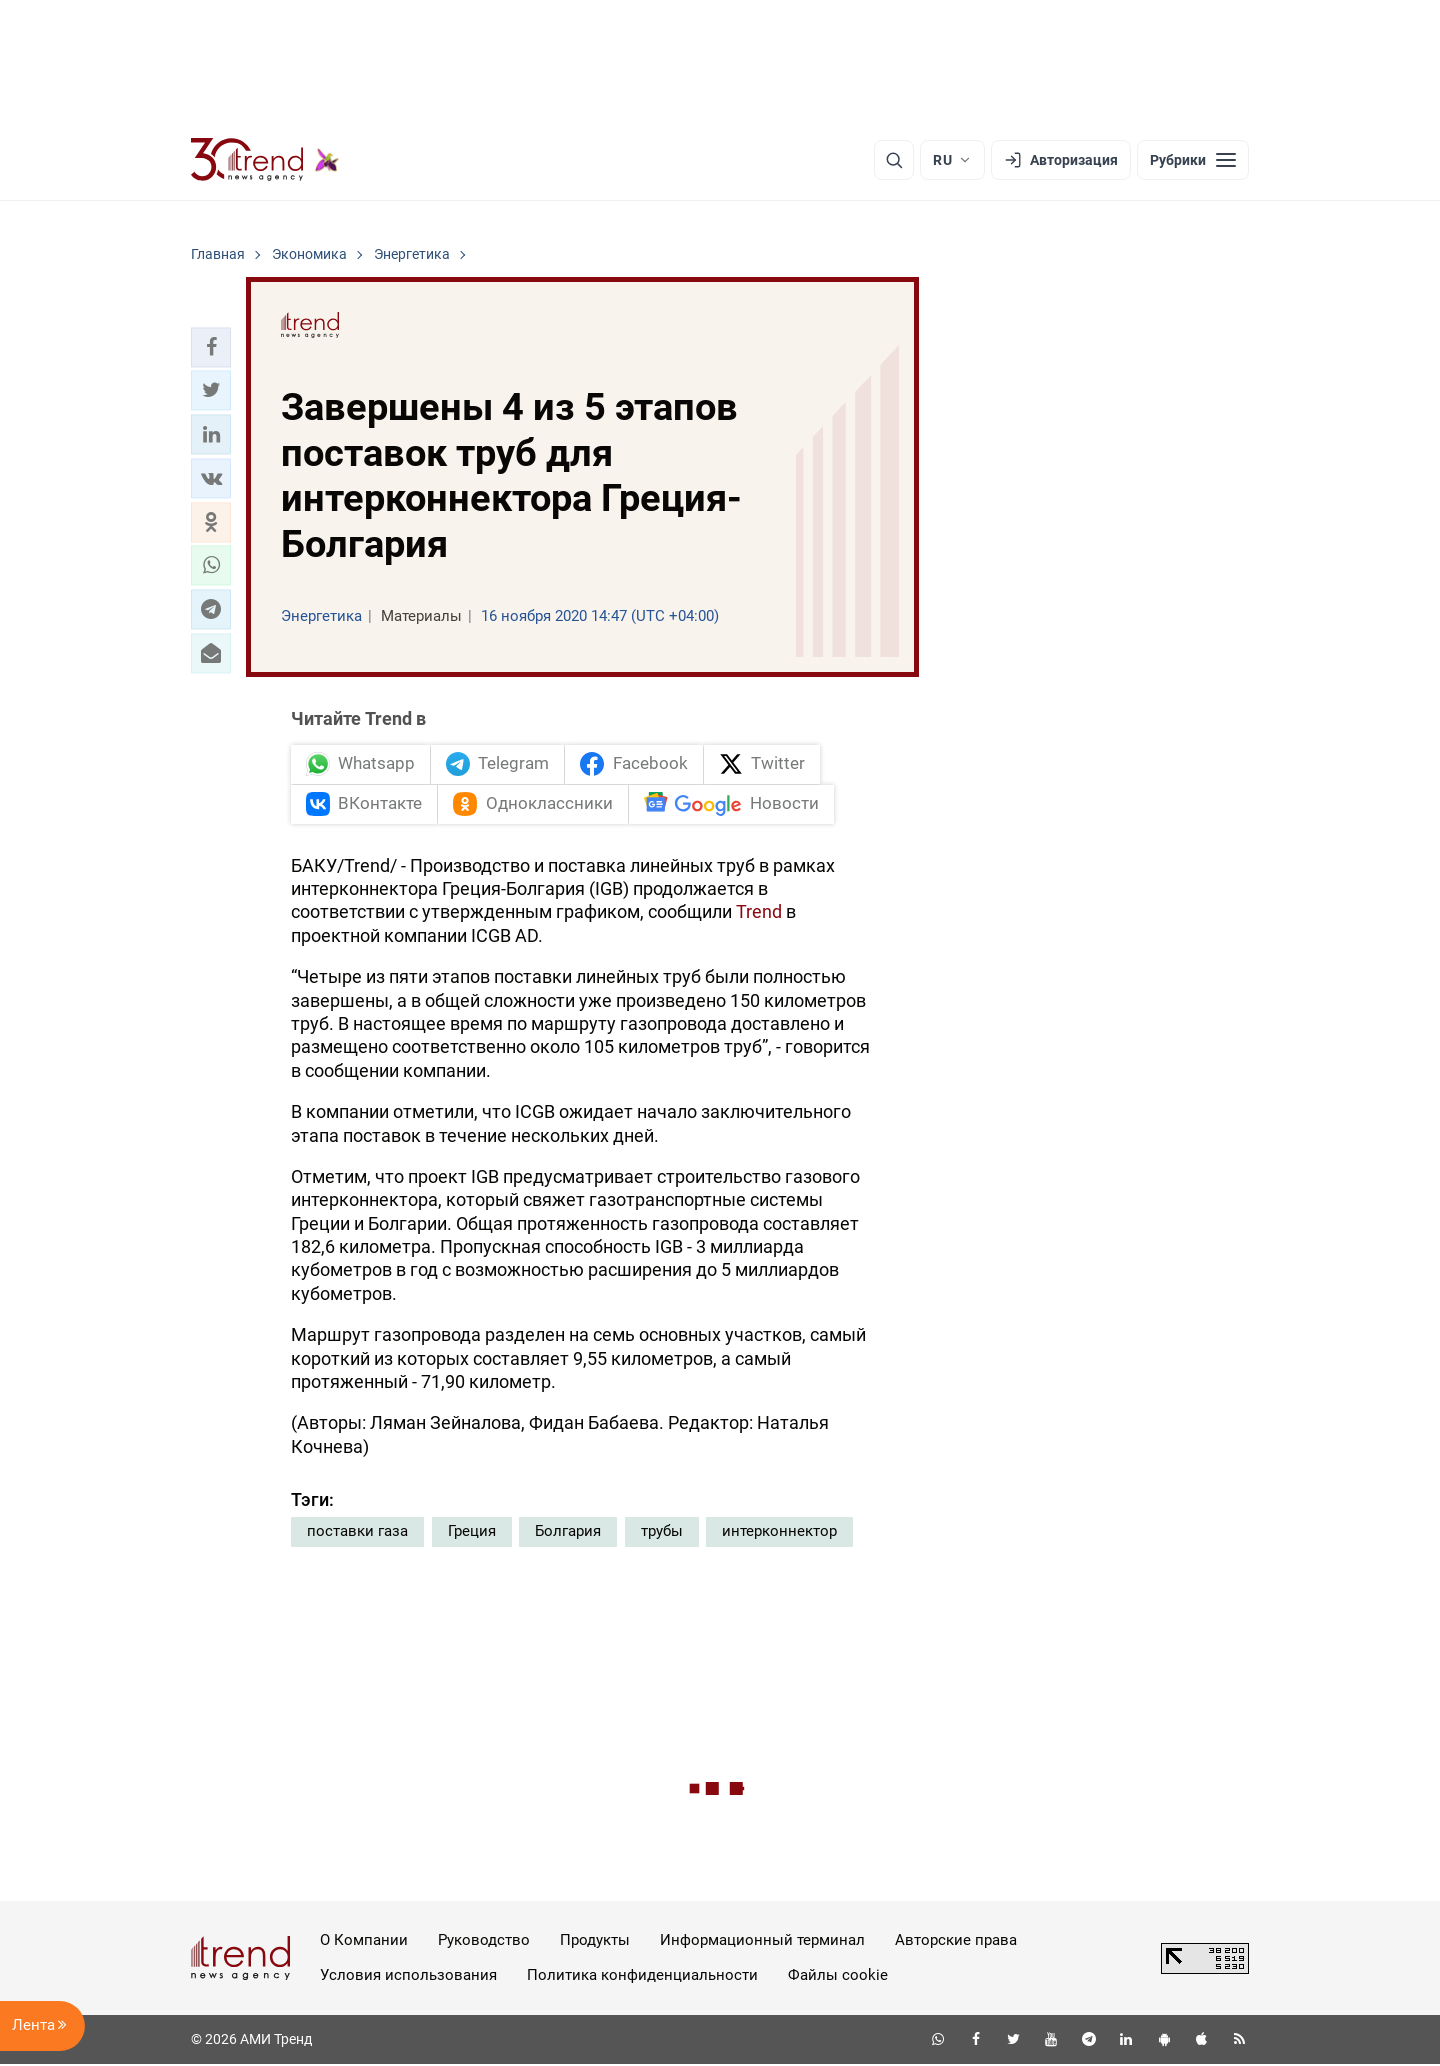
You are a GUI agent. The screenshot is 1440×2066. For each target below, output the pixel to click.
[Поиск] (894, 160)
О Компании (364, 1943)
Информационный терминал (762, 1943)
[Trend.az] (265, 160)
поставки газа (357, 1534)
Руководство (484, 1943)
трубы (662, 1534)
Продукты (595, 1943)
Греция (472, 1534)
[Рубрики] (1193, 160)
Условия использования (408, 1977)
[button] (211, 347)
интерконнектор (779, 1534)
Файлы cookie (838, 1977)
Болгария (568, 1534)
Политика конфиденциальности (642, 1977)
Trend (759, 914)
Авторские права (956, 1943)
